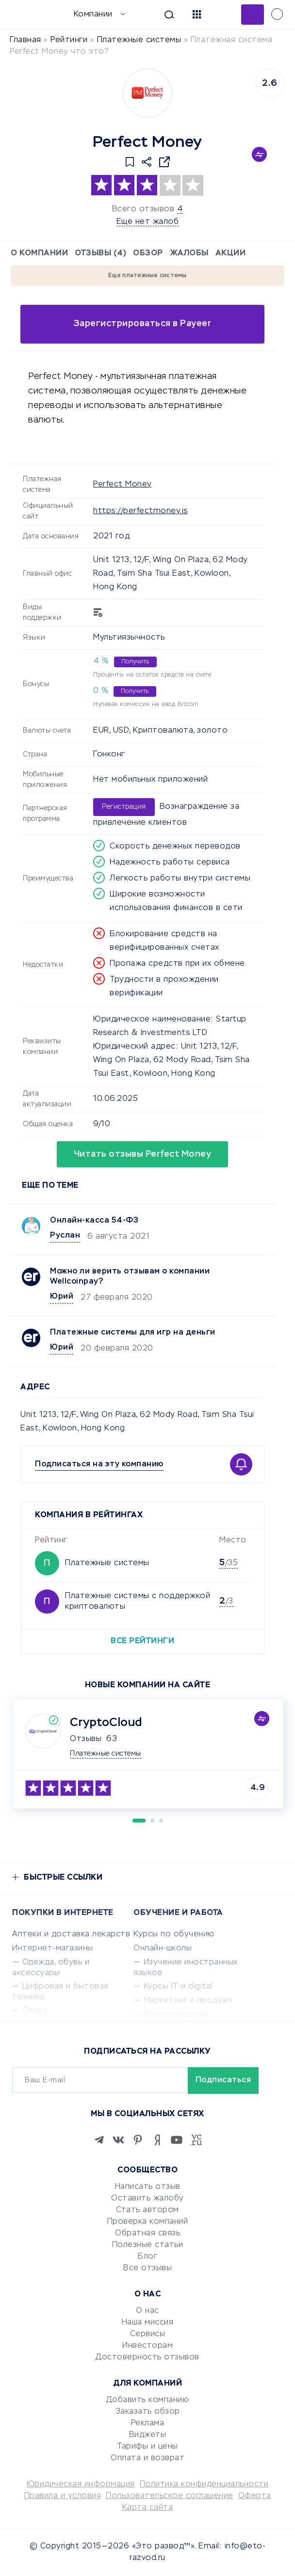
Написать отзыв (147, 2187)
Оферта (254, 2496)
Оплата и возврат (147, 2458)
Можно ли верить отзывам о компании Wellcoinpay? (130, 1277)
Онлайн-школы (162, 1948)
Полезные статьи (147, 2245)
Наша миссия (148, 2322)
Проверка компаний (147, 2222)
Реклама (147, 2423)
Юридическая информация (81, 2484)
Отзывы (85, 1739)
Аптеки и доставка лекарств (71, 1934)
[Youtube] (176, 2140)
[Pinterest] (138, 2140)
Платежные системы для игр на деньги (132, 1332)
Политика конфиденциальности (204, 2484)
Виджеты (147, 2435)
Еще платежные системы (147, 276)
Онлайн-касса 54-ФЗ (94, 1221)
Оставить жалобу (147, 2198)
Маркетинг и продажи (188, 2001)
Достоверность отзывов (147, 2357)
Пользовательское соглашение (169, 2496)
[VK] (118, 2140)
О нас (147, 2311)
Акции (230, 253)
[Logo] (147, 93)
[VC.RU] (196, 2140)
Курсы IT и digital (178, 1987)
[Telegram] (99, 2140)
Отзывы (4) (100, 253)
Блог (147, 2257)
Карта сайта (147, 2508)
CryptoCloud (106, 1722)
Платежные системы (107, 1563)
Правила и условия (62, 2496)
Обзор (148, 253)
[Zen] (157, 2140)
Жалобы (189, 253)
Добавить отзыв (252, 14)
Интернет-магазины (52, 1948)
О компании (39, 253)
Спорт (35, 2011)
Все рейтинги (142, 1641)
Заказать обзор (147, 2412)
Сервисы (147, 2334)
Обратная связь (147, 2233)
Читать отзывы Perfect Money (143, 1154)
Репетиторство (176, 2015)
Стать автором (147, 2210)
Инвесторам (147, 2346)
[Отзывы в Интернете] (23, 14)
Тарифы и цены (147, 2446)
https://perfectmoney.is (140, 511)
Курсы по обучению (173, 1934)
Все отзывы (147, 2268)
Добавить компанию (147, 2400)
